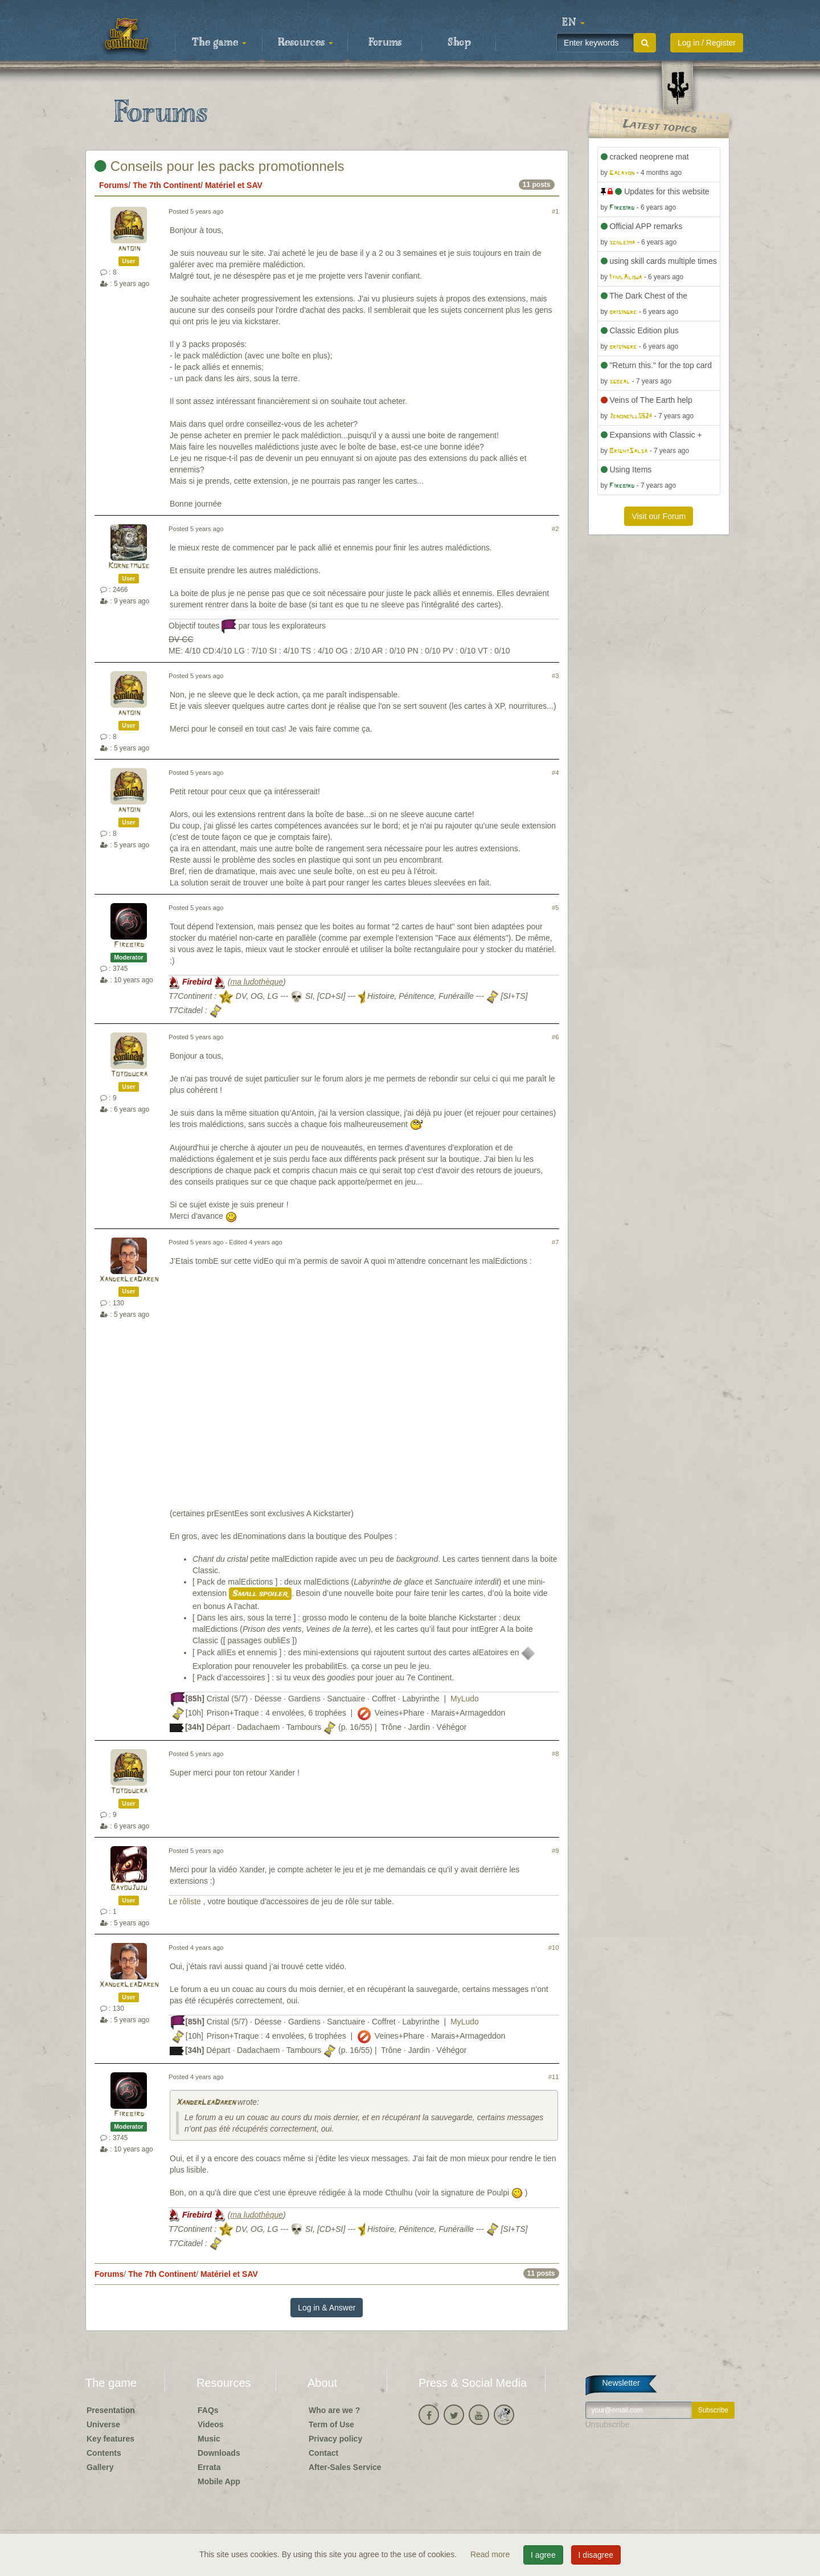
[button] (573, 23)
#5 (555, 907)
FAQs (208, 2410)
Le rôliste (186, 1901)
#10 (553, 1947)
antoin (129, 248)
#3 (555, 675)
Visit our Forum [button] (659, 516)
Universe (103, 2424)
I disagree (596, 2554)
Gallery (100, 2467)
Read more (491, 2554)
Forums (384, 42)
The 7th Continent (166, 185)
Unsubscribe (607, 2424)
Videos (211, 2424)
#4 (555, 772)
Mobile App (219, 2481)
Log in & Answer (326, 2307)
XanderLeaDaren (128, 1279)
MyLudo (464, 1698)
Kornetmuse (128, 566)
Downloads (219, 2452)
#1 (555, 211)
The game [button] (219, 42)
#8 (555, 1753)
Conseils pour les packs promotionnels (220, 166)
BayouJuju (128, 1888)
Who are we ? (334, 2410)
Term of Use (331, 2424)
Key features (110, 2438)
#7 (555, 1242)
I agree (543, 2554)
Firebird (129, 945)
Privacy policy (335, 2438)
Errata (209, 2467)
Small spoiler (260, 1593)
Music (209, 2438)
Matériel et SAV (234, 185)
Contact (323, 2452)
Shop (459, 42)
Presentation (111, 2410)
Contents (104, 2452)
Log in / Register (707, 42)
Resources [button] (305, 42)
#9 (555, 1850)
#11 (553, 2076)
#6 (555, 1037)
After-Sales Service (345, 2467)
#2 (555, 528)
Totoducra (128, 1074)
